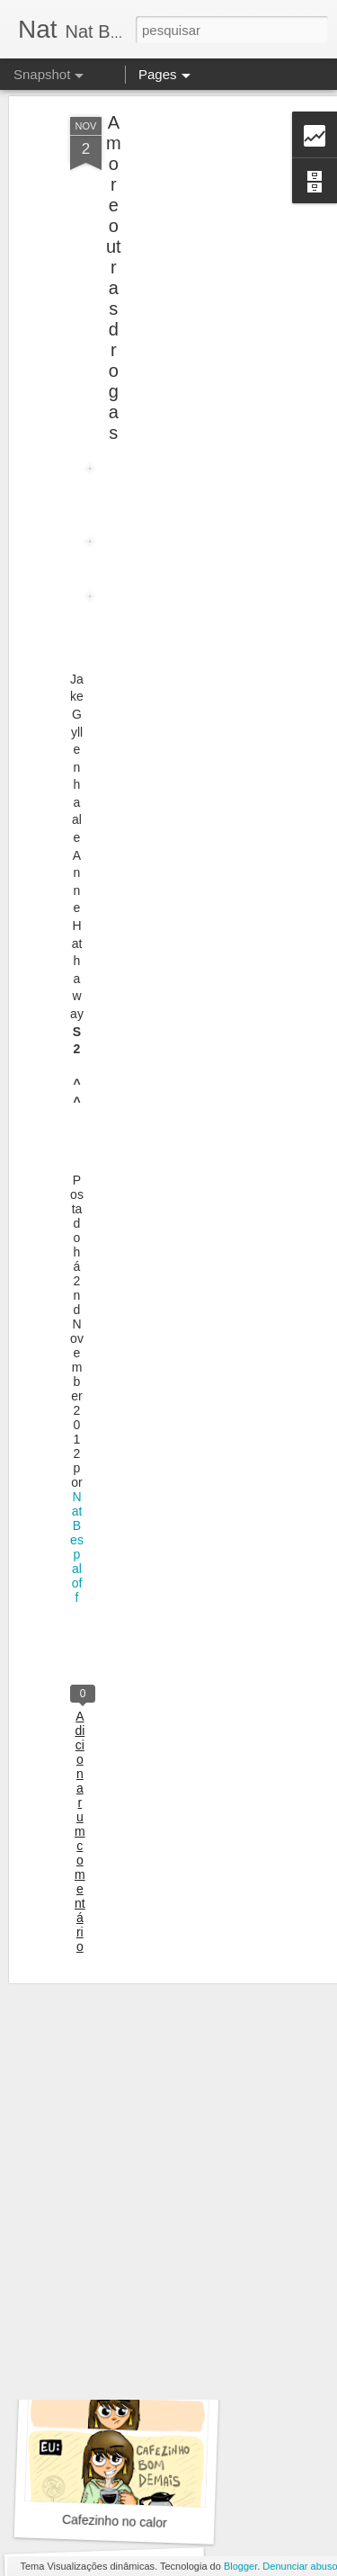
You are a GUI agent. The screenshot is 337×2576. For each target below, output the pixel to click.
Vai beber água (119, 2266)
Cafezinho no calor (114, 2521)
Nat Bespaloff (77, 1513)
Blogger (240, 2566)
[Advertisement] (182, 205)
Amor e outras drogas (113, 244)
